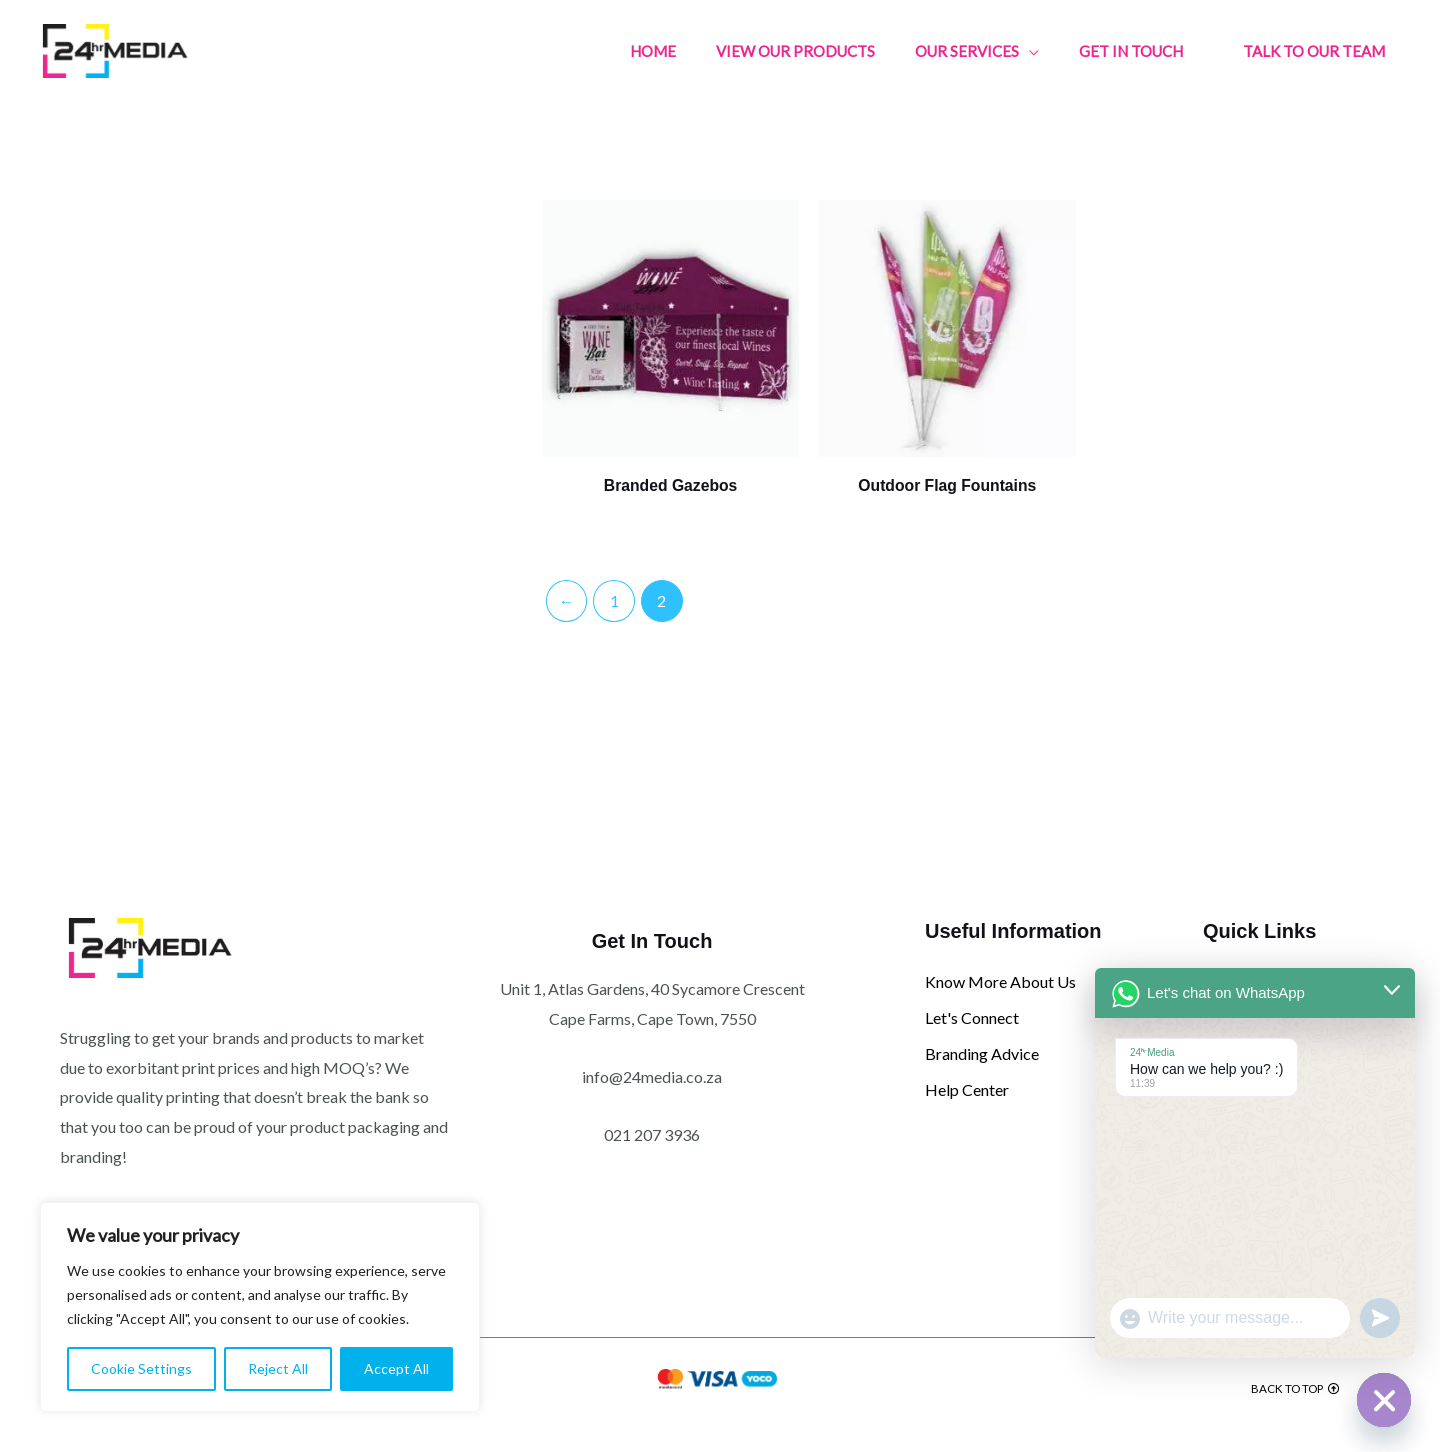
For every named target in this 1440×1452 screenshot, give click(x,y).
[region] (260, 1307)
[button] (1314, 51)
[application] (1029, 51)
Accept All (396, 1368)
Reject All (278, 1368)
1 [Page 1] (615, 587)
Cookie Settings (141, 1368)
